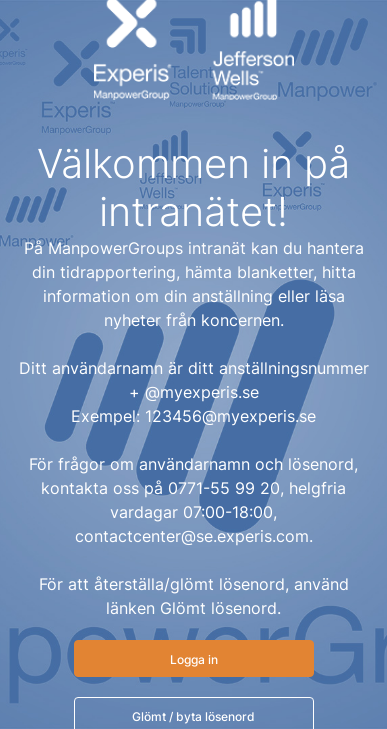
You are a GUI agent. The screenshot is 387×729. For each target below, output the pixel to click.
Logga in (194, 659)
